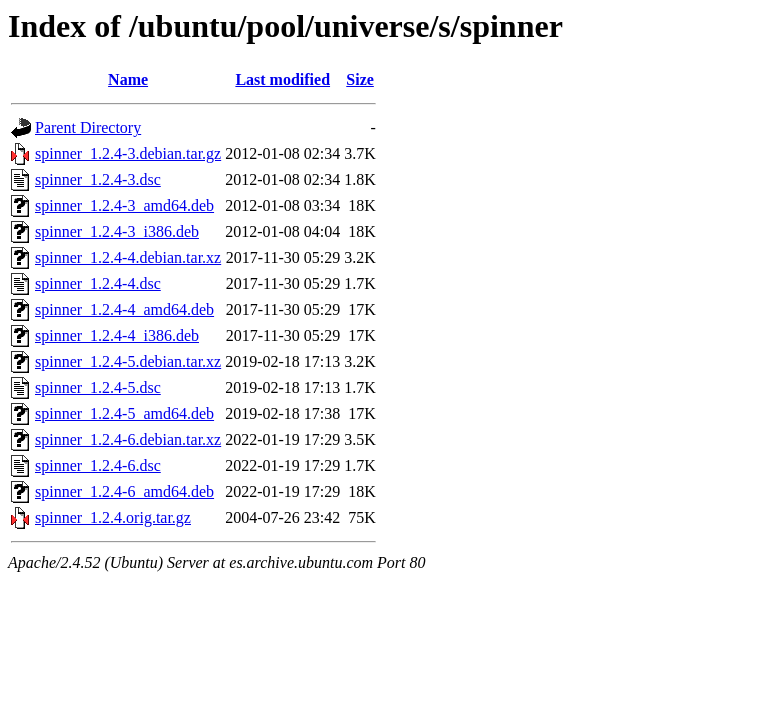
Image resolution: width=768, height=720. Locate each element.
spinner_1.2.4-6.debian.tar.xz (128, 439)
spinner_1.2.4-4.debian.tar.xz (128, 257)
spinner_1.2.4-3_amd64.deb (124, 205)
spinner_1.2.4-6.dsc (98, 465)
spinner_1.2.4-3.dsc (98, 179)
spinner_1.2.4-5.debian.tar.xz (128, 361)
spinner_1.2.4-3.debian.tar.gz (128, 153)
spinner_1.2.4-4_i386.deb (117, 335)
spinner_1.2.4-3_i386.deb (117, 231)
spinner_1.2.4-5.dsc (98, 387)
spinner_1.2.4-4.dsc (98, 283)
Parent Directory (88, 127)
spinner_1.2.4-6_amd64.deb (124, 491)
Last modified (282, 79)
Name (128, 79)
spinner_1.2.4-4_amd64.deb (124, 309)
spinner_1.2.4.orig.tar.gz (113, 517)
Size (360, 79)
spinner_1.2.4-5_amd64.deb (124, 413)
